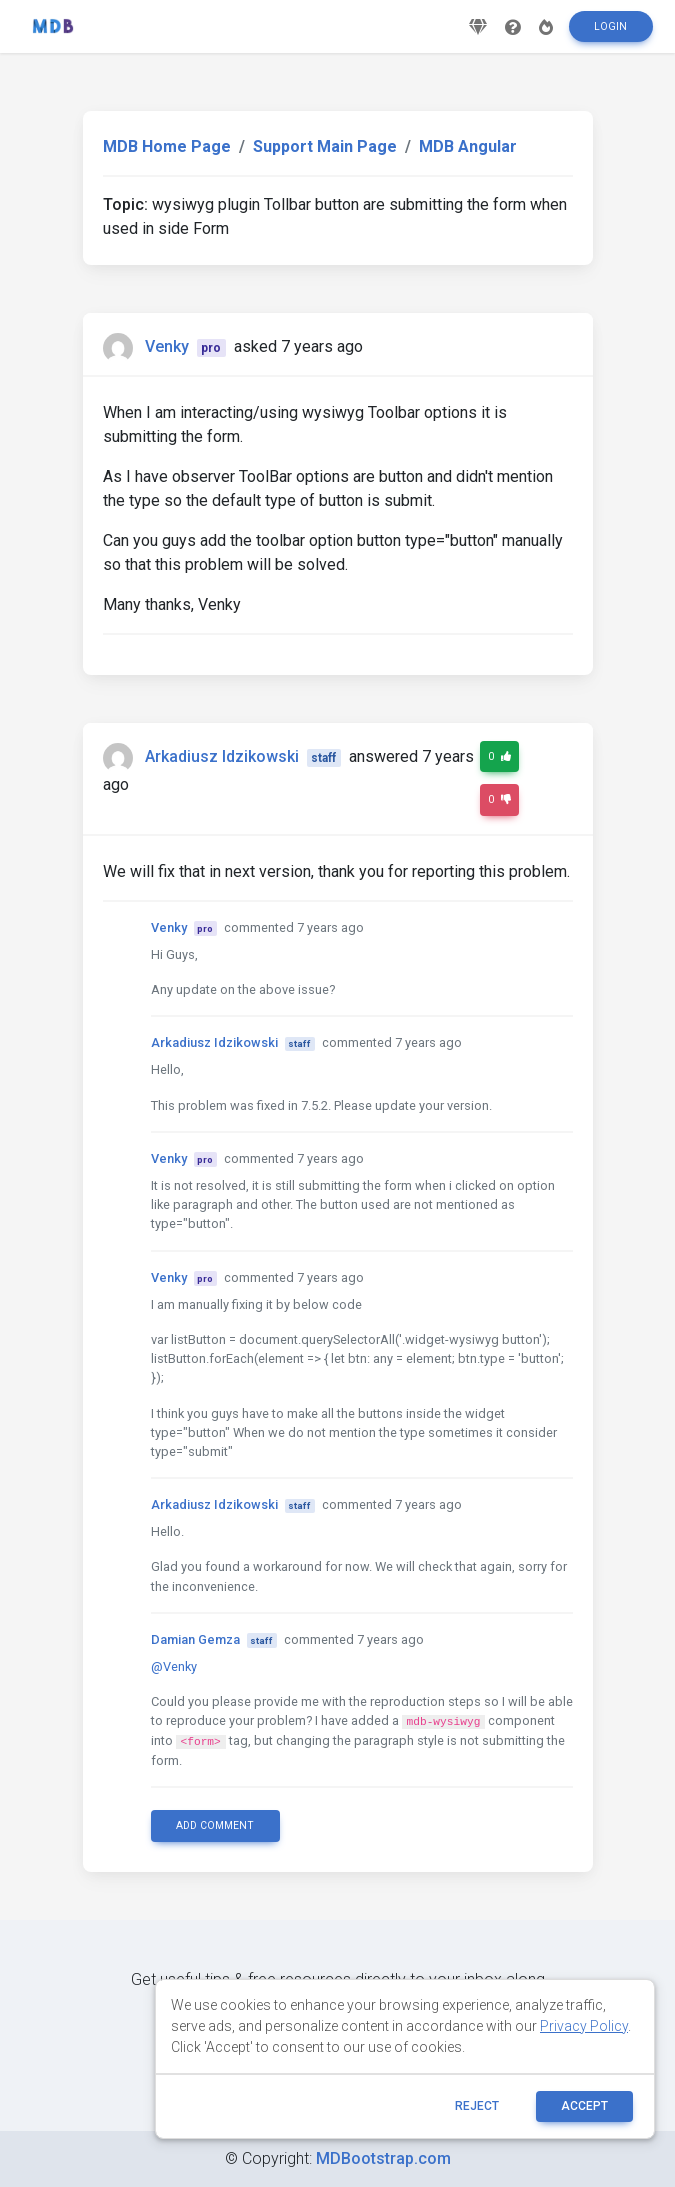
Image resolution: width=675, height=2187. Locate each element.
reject (477, 2106)
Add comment (215, 1825)
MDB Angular (468, 146)
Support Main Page (325, 146)
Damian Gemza (195, 1639)
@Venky (174, 1666)
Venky (167, 346)
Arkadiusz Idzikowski (222, 756)
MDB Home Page (167, 146)
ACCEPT (584, 2106)
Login (610, 33)
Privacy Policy (584, 2026)
